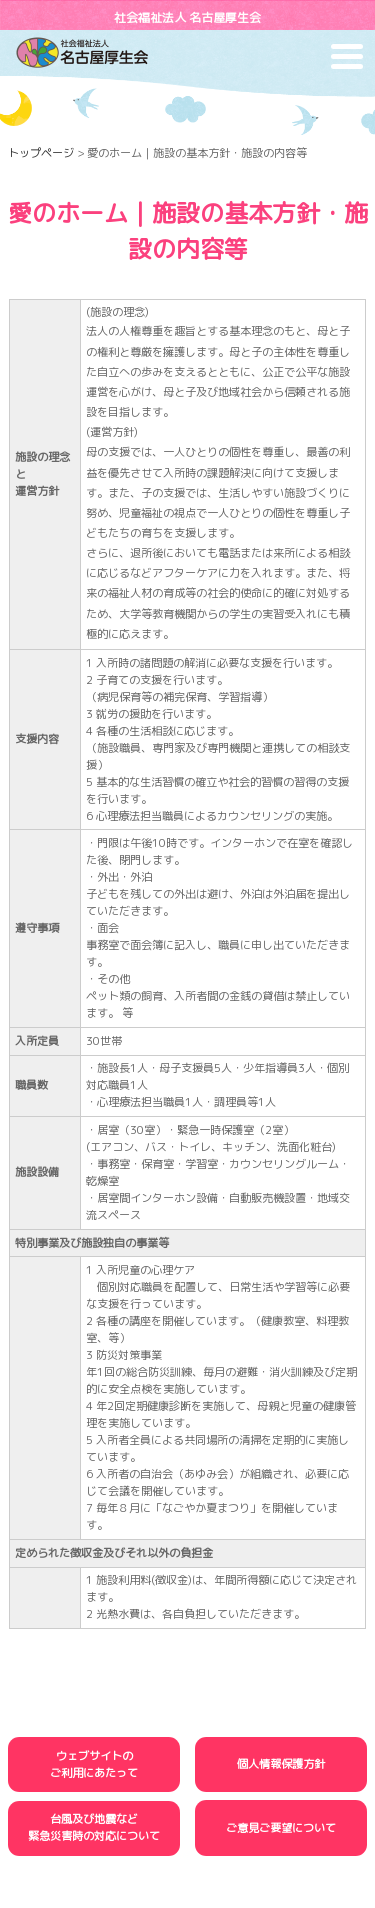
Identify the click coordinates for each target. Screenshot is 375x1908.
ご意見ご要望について (281, 1828)
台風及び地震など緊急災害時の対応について (94, 1827)
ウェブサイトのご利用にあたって (94, 1764)
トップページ (41, 153)
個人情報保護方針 (281, 1764)
